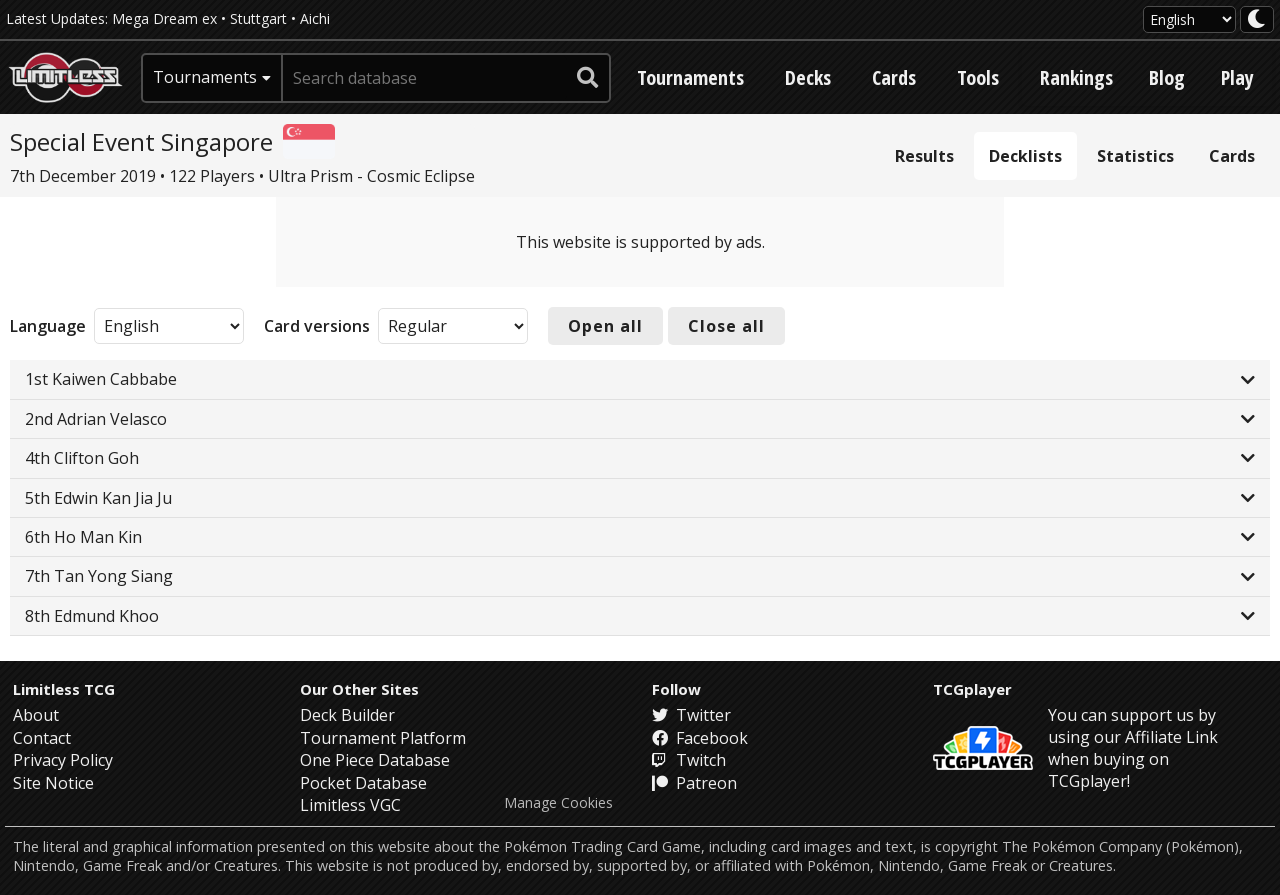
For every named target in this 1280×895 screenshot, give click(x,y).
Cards (894, 77)
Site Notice (53, 783)
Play (1237, 77)
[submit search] (588, 78)
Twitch (689, 760)
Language (48, 326)
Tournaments (690, 77)
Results (924, 156)
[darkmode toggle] (1257, 19)
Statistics (1135, 156)
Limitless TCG (64, 689)
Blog (1167, 77)
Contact (42, 738)
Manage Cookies (558, 803)
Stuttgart (258, 18)
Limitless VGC (350, 805)
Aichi (315, 18)
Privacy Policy (63, 760)
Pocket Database (363, 783)
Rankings (1076, 77)
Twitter (691, 715)
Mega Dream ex (164, 18)
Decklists (1025, 156)
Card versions (317, 326)
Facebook (700, 738)
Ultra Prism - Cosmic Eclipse (371, 176)
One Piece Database (375, 760)
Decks (808, 77)
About (36, 715)
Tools (978, 77)
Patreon (694, 783)
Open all (605, 326)
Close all (726, 326)
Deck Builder (347, 715)
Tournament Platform (383, 738)
